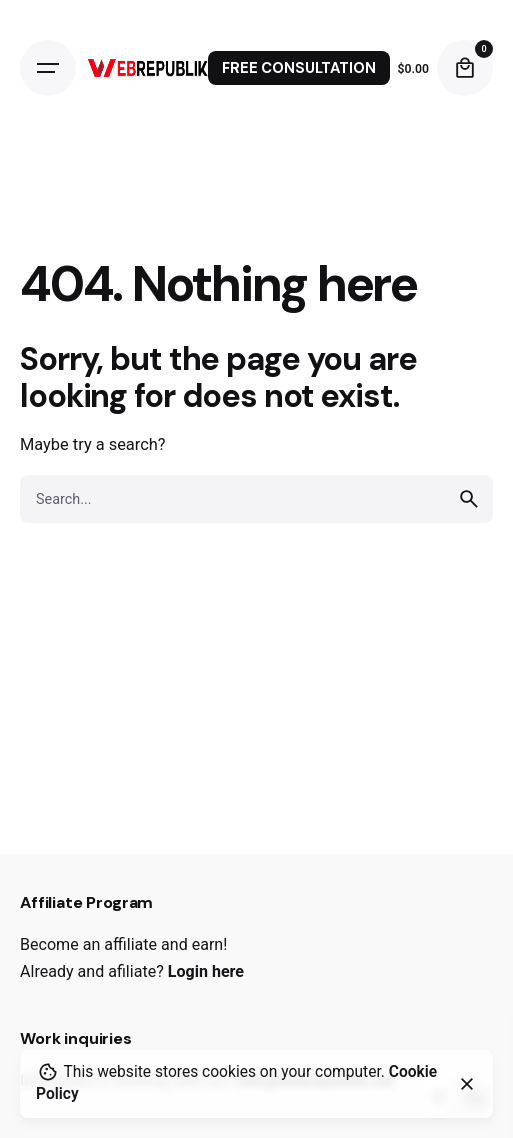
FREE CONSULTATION (299, 68)
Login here (206, 971)
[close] (467, 1084)
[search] (469, 499)
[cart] (465, 68)
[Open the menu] (48, 68)
